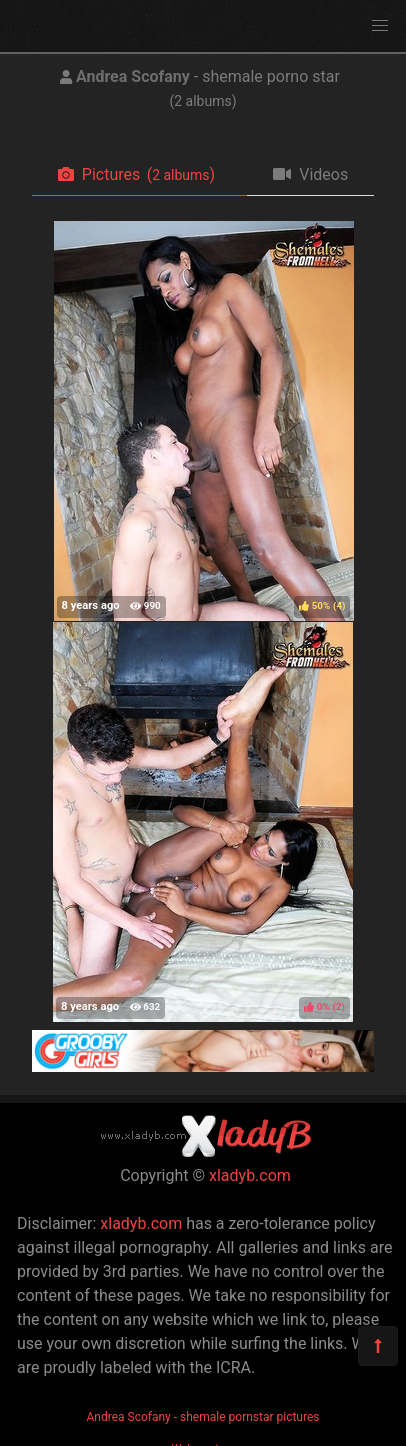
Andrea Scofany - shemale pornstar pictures (203, 1417)
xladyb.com (250, 1175)
